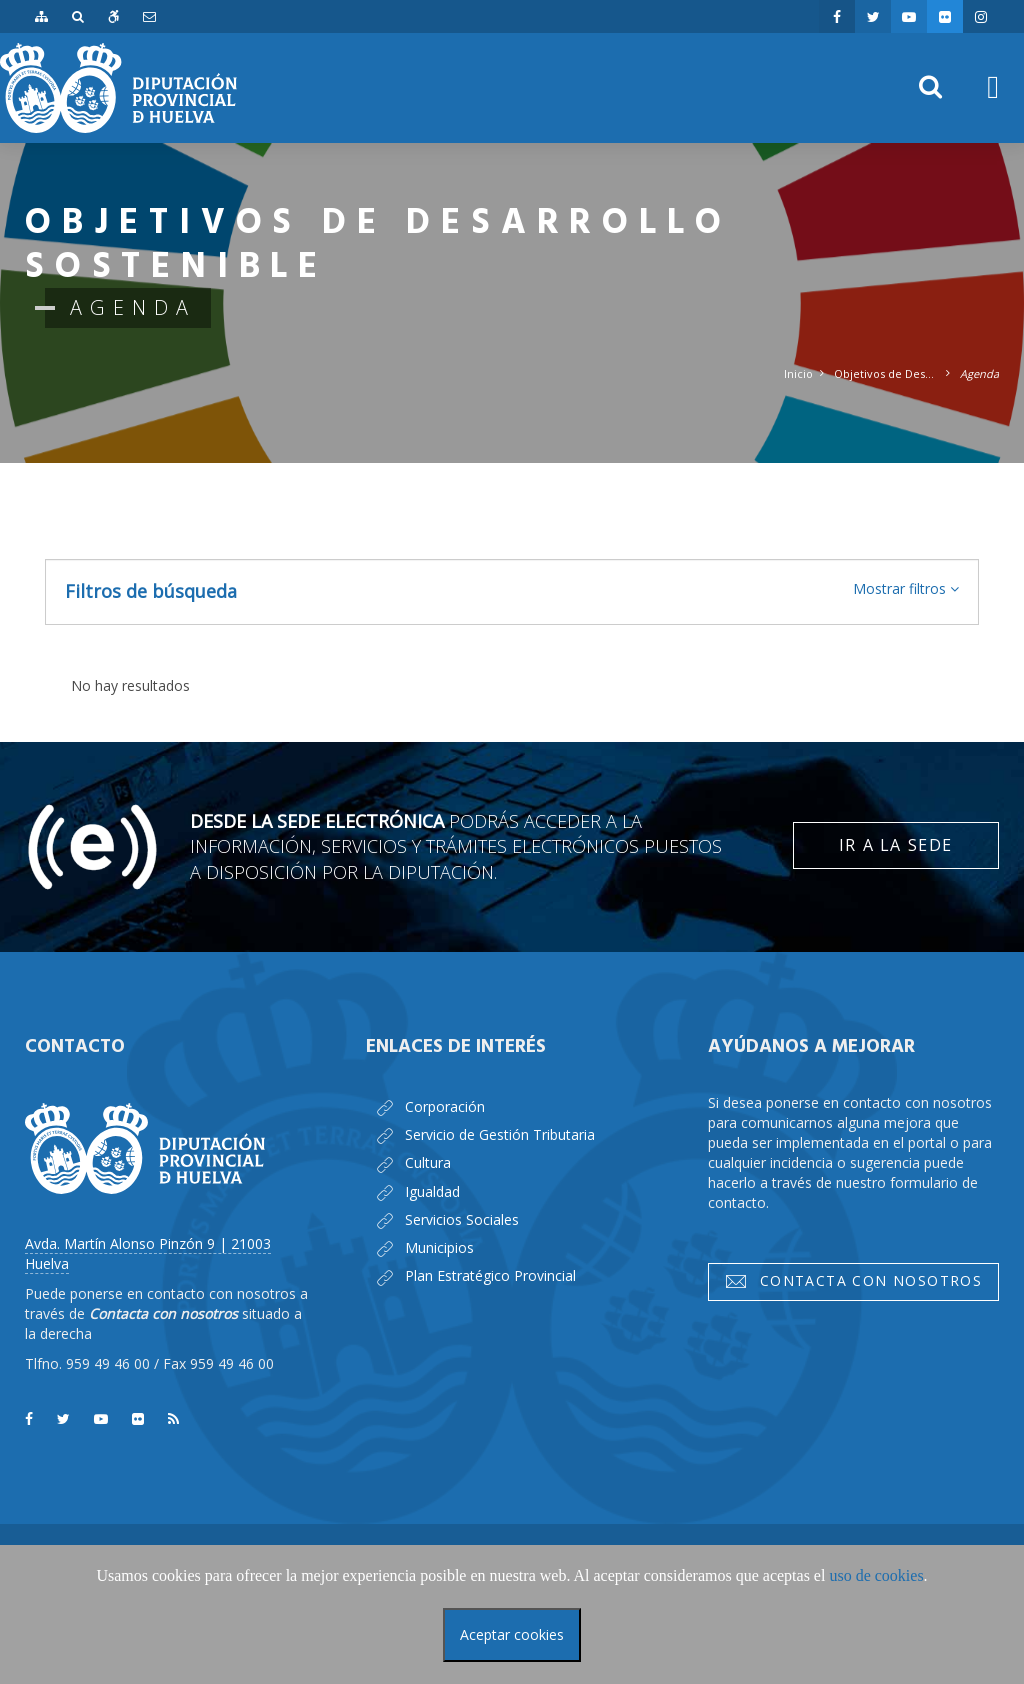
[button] (906, 589)
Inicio (798, 373)
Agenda (979, 373)
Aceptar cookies (512, 1634)
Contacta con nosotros (853, 1281)
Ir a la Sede (896, 845)
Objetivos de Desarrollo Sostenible (886, 373)
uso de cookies (876, 1575)
